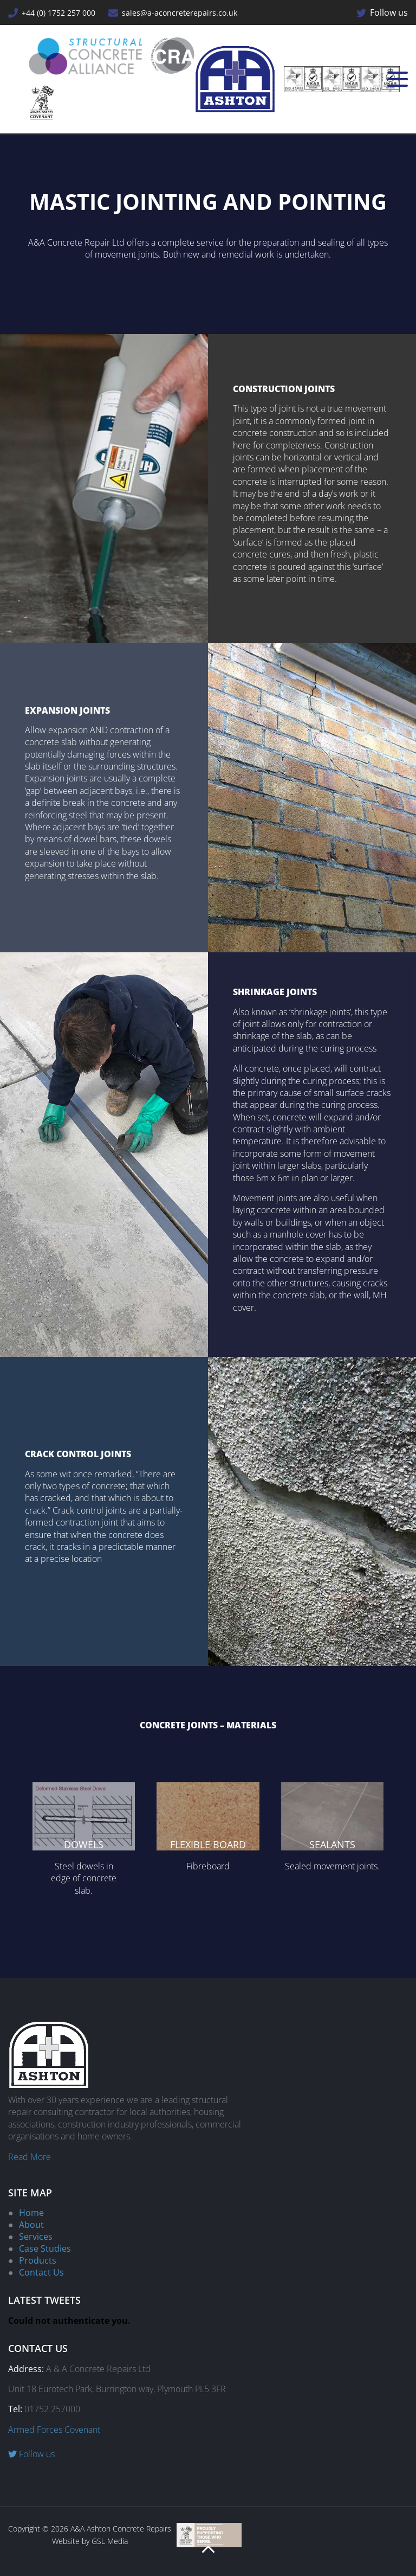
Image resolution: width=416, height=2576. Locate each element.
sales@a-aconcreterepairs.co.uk (172, 13)
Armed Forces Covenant (54, 2430)
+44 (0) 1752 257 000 (51, 13)
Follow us (382, 12)
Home (31, 2213)
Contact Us (41, 2272)
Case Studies (45, 2248)
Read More (29, 2157)
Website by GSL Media (90, 2541)
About (31, 2225)
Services (36, 2236)
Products (37, 2260)
